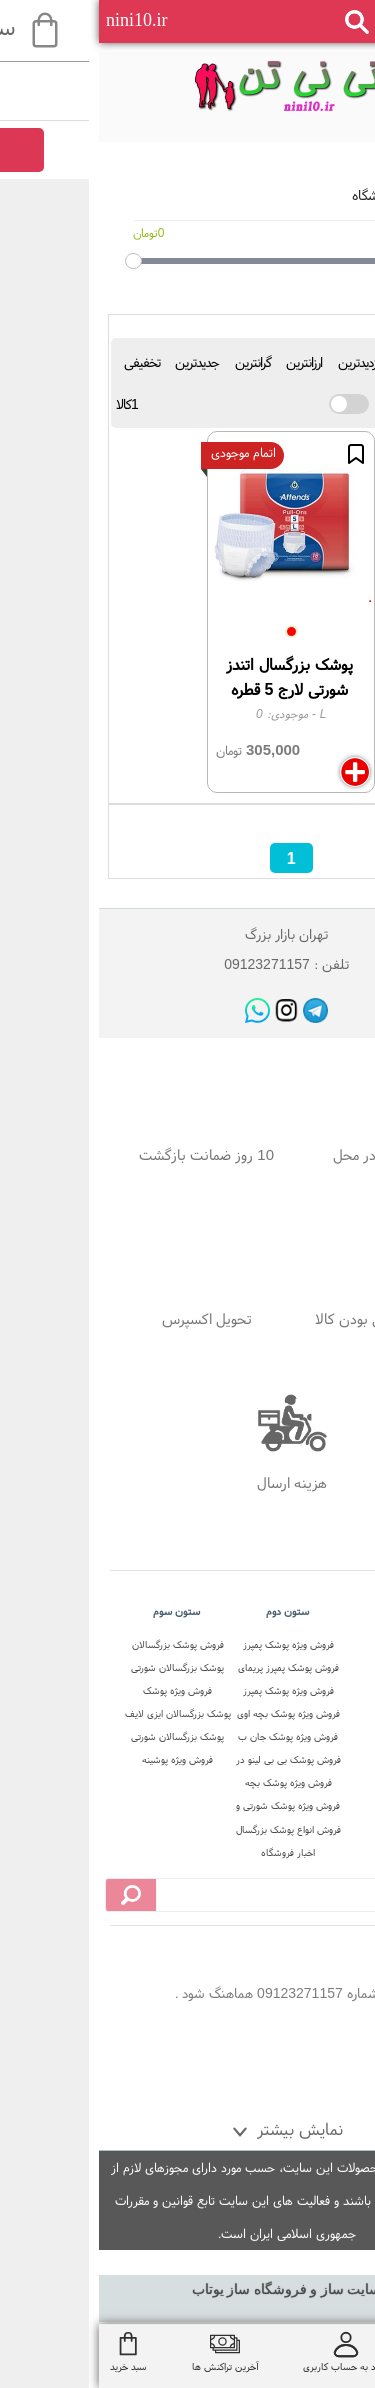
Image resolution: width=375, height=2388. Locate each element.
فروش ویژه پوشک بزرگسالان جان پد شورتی (79, 1692)
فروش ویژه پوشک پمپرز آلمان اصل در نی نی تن (189, 1646)
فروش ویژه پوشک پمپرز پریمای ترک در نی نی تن (189, 1692)
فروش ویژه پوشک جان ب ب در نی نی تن (189, 1738)
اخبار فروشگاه (189, 1852)
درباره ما (299, 1667)
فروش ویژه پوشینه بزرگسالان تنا (78, 1761)
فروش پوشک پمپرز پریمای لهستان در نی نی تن (189, 1669)
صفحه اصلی (300, 1644)
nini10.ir (38, 20)
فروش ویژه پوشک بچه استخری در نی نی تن (189, 1784)
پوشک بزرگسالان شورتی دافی (78, 1669)
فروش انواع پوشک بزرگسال (189, 1829)
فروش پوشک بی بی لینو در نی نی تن (189, 1761)
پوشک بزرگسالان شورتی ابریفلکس (78, 1738)
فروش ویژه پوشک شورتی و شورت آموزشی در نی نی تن (189, 1807)
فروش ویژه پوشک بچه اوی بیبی (189, 1715)
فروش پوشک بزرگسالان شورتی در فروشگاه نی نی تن (78, 1646)
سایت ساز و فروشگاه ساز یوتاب (188, 2289)
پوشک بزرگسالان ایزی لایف (79, 1713)
